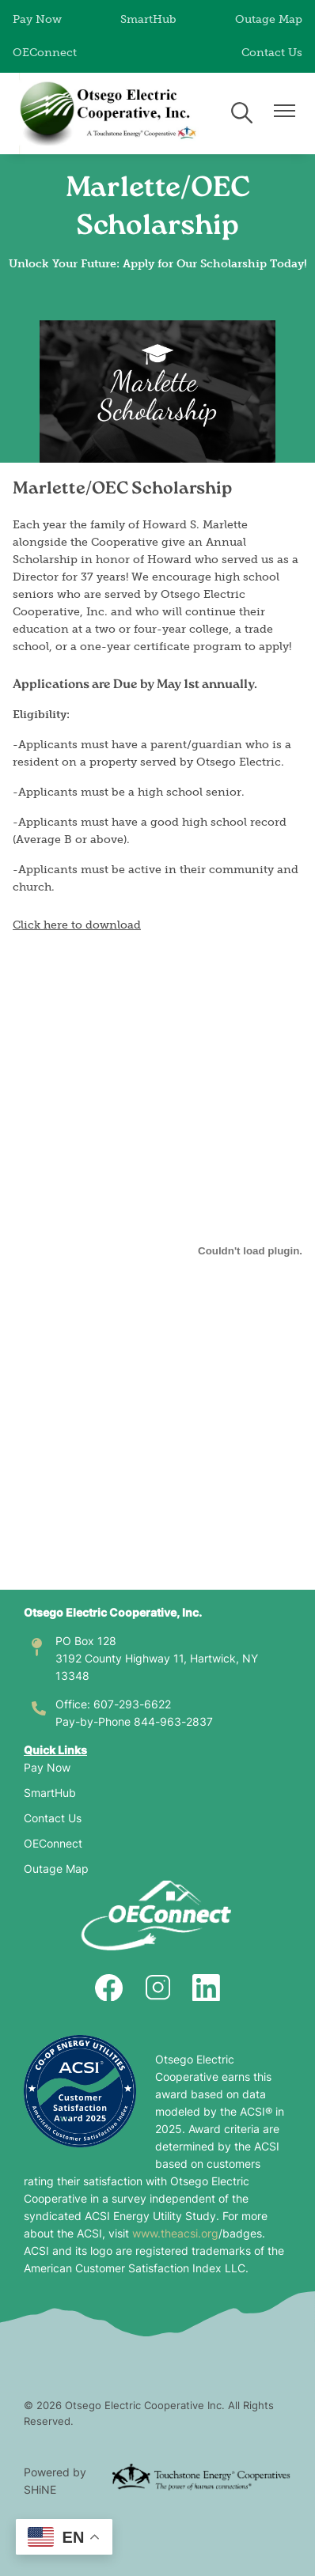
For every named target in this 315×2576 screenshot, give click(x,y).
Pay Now (37, 19)
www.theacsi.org (175, 2235)
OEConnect (45, 52)
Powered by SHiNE (55, 2482)
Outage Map (268, 19)
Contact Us (271, 52)
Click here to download (77, 925)
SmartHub (148, 19)
